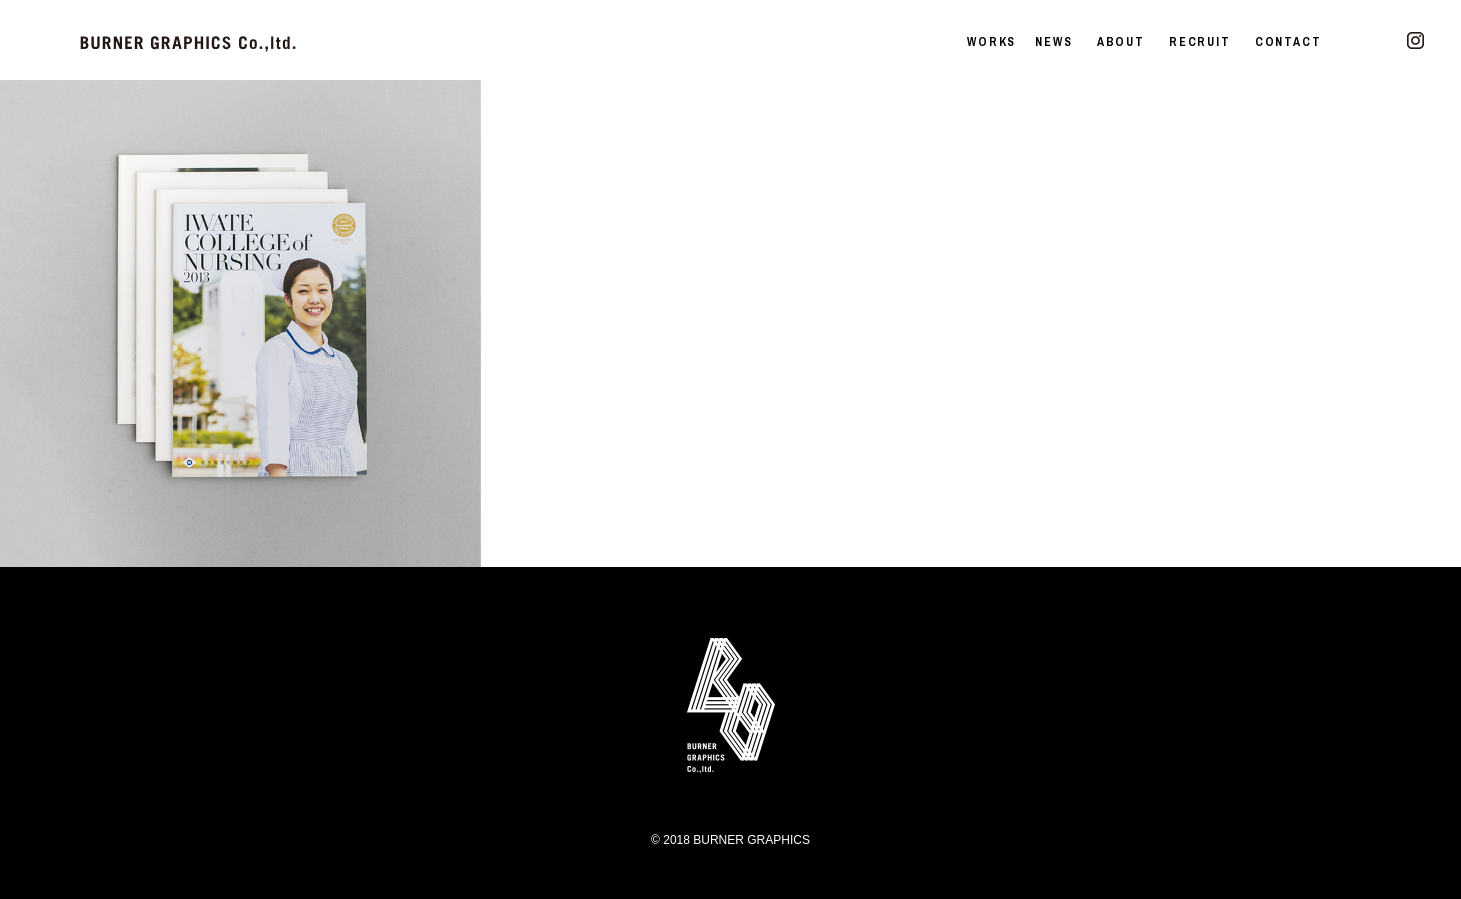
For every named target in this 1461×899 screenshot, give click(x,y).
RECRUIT (1200, 42)
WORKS (991, 42)
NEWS (1053, 42)
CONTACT (1288, 42)
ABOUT (1121, 42)
